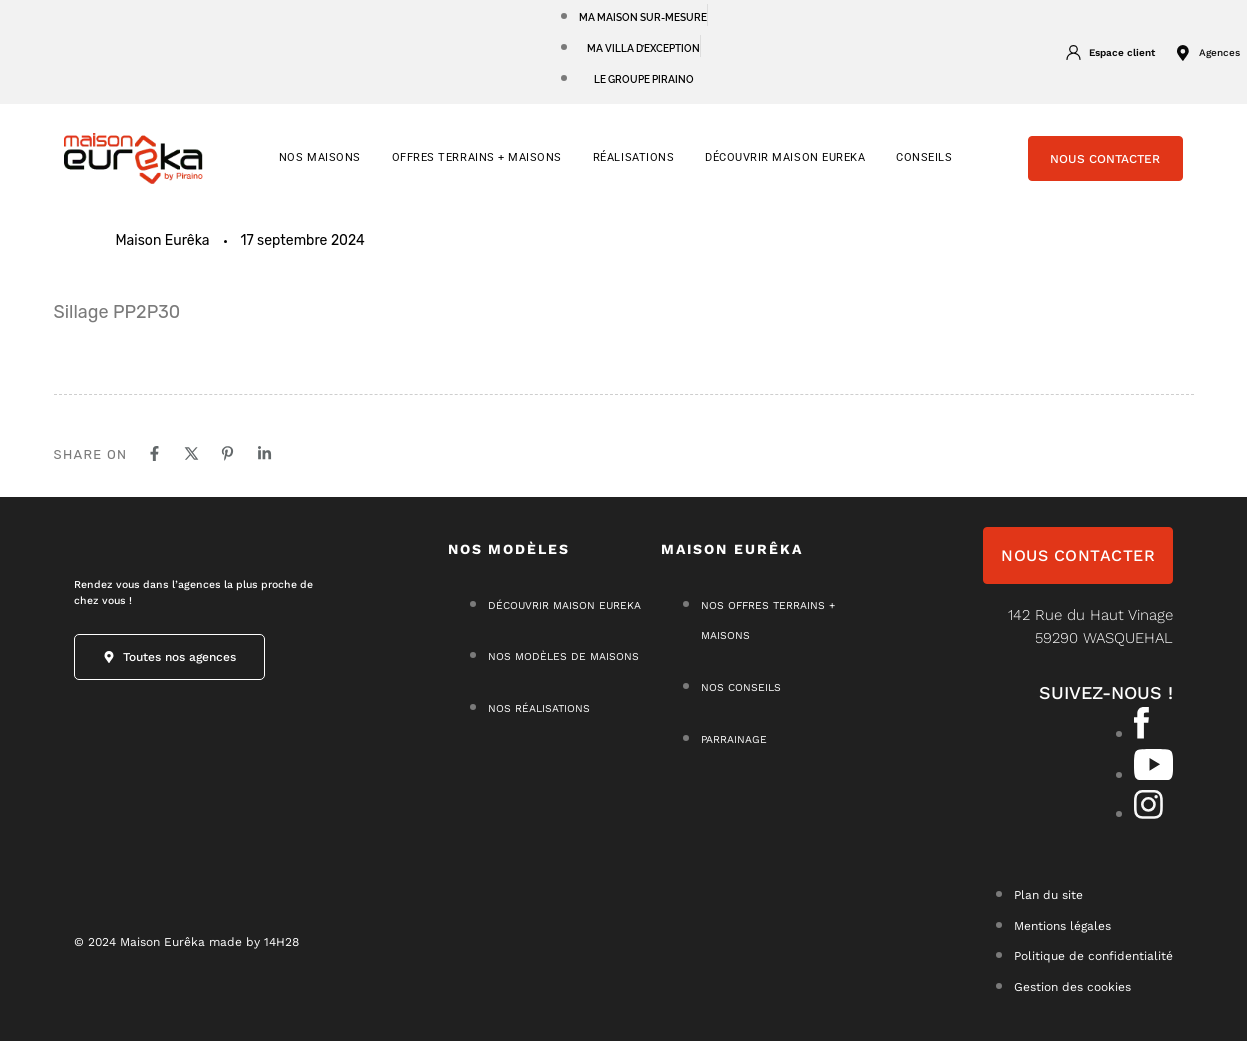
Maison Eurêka (163, 252)
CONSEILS (924, 169)
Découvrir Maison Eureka (785, 169)
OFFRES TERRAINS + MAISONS (477, 169)
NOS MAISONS (320, 169)
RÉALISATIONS (633, 169)
